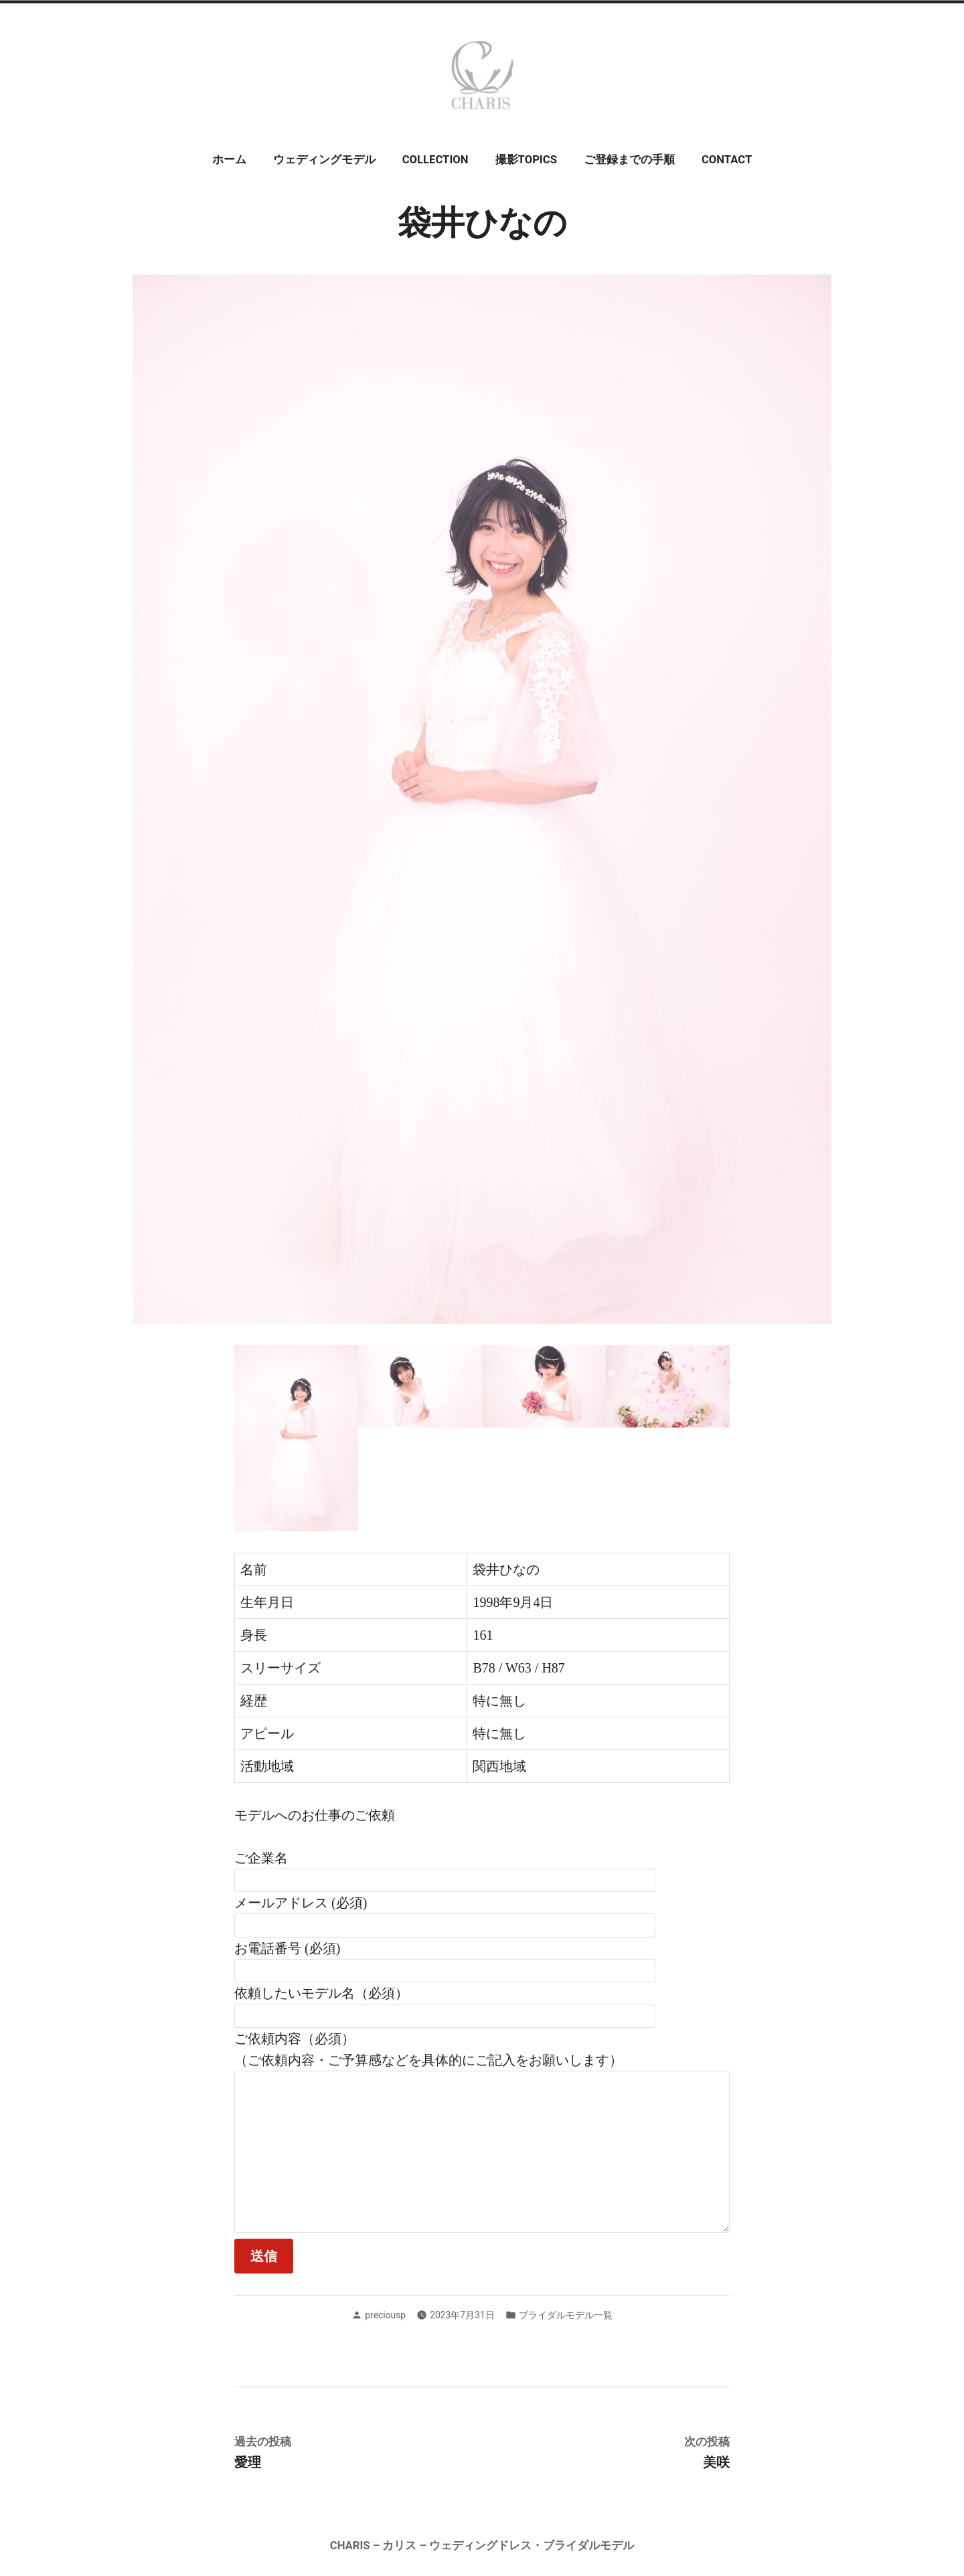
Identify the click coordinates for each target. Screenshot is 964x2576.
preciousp (385, 2315)
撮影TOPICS (526, 159)
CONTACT (727, 159)
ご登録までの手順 (629, 159)
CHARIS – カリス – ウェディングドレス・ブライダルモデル (482, 2545)
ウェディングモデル (324, 159)
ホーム (229, 159)
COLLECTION (435, 159)
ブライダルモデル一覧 (566, 2315)
